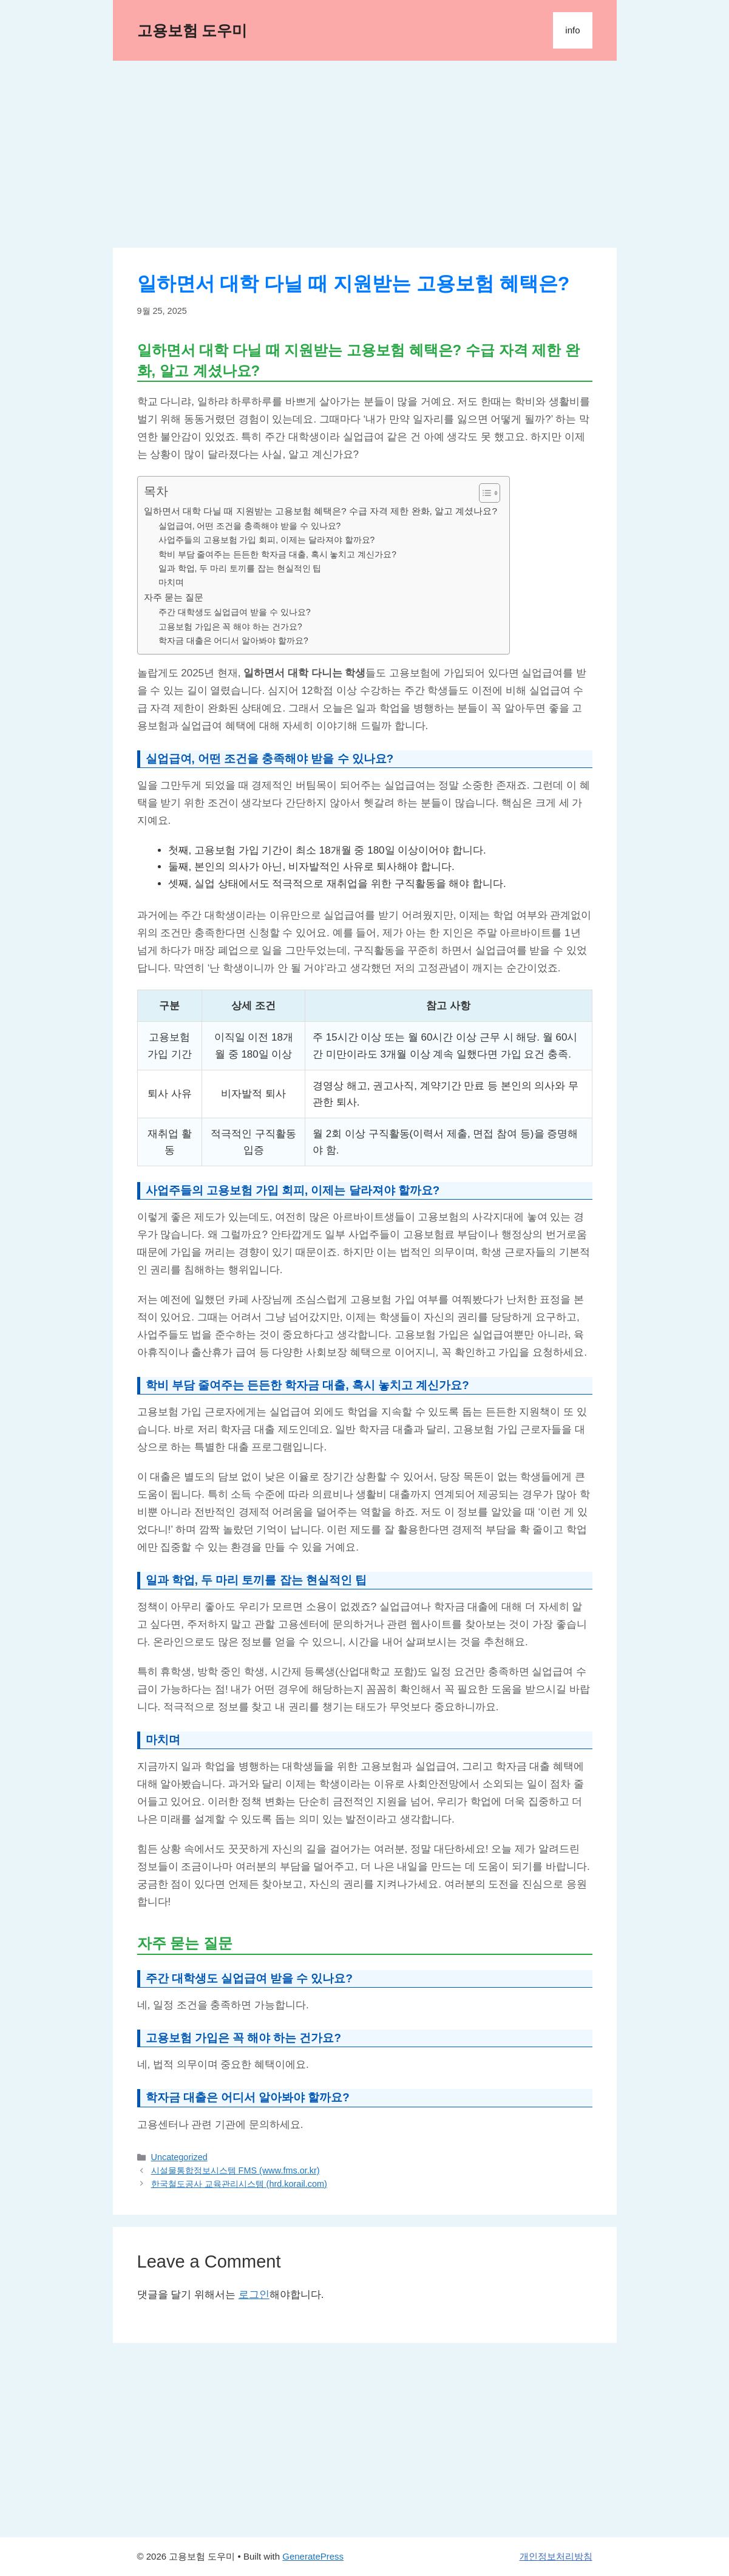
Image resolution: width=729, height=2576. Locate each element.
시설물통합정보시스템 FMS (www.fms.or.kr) (235, 2170)
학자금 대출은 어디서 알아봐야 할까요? (233, 640)
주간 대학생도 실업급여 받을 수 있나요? (234, 612)
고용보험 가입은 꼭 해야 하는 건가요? (230, 626)
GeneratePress (313, 2556)
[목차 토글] (483, 493)
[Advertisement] (365, 158)
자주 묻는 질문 (174, 597)
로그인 (254, 2294)
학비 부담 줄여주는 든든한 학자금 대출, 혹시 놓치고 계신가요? (277, 554)
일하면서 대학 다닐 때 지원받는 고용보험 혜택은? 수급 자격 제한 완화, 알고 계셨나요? (320, 511)
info (572, 30)
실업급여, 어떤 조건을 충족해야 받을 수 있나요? (249, 526)
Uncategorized (179, 2157)
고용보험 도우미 (192, 30)
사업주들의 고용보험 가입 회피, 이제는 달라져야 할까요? (266, 540)
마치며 (171, 582)
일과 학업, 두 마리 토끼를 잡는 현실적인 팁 (240, 568)
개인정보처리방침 (556, 2556)
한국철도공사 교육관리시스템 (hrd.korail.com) (239, 2184)
